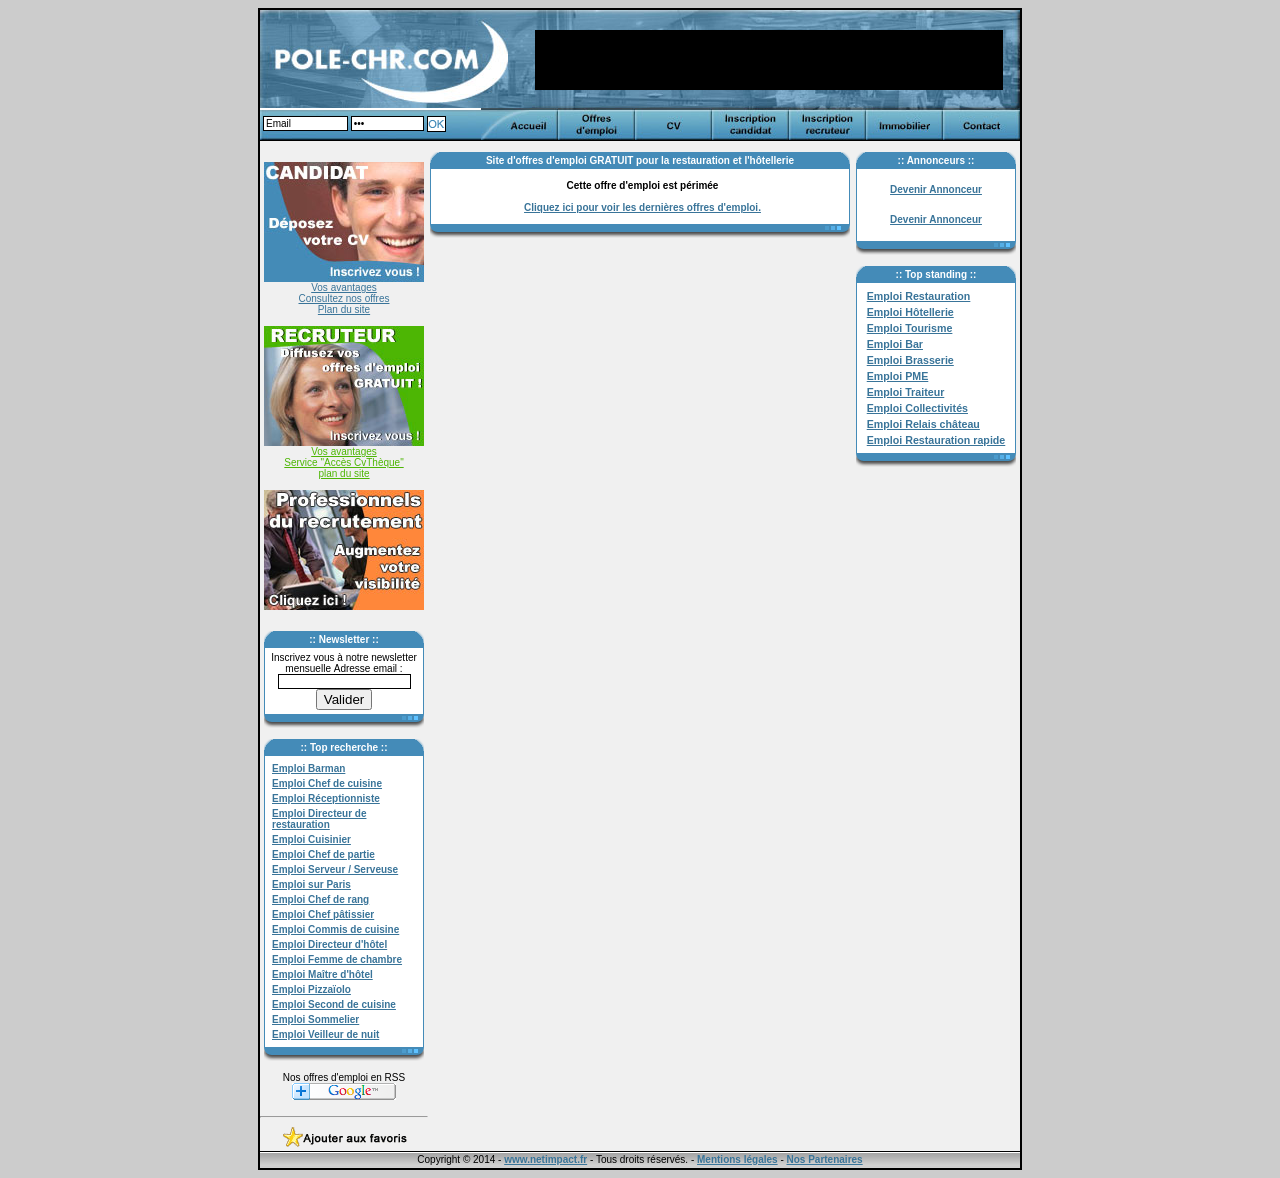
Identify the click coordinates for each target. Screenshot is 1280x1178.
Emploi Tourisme (910, 328)
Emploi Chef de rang (320, 899)
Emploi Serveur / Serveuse (335, 869)
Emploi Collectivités (917, 408)
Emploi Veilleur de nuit (325, 1034)
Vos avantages (344, 287)
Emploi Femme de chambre (337, 959)
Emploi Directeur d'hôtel (329, 944)
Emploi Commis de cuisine (335, 929)
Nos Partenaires (825, 1159)
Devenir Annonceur (936, 189)
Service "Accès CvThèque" (343, 462)
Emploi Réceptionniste (326, 798)
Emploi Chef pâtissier (323, 914)
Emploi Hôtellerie (910, 312)
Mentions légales (737, 1159)
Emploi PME (898, 376)
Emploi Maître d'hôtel (322, 974)
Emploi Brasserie (910, 360)
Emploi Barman (308, 768)
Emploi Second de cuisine (334, 1004)
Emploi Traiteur (906, 392)
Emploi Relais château (923, 424)
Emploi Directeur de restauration (319, 819)
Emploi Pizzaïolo (311, 989)
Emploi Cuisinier (311, 839)
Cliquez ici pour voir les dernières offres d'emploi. (642, 207)
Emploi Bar (895, 344)
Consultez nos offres (344, 298)
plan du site (343, 473)
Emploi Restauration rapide (936, 440)
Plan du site (344, 309)
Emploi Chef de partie (323, 854)
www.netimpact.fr (545, 1159)
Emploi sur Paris (311, 884)
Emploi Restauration (919, 296)
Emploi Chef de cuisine (327, 783)
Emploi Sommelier (315, 1019)
